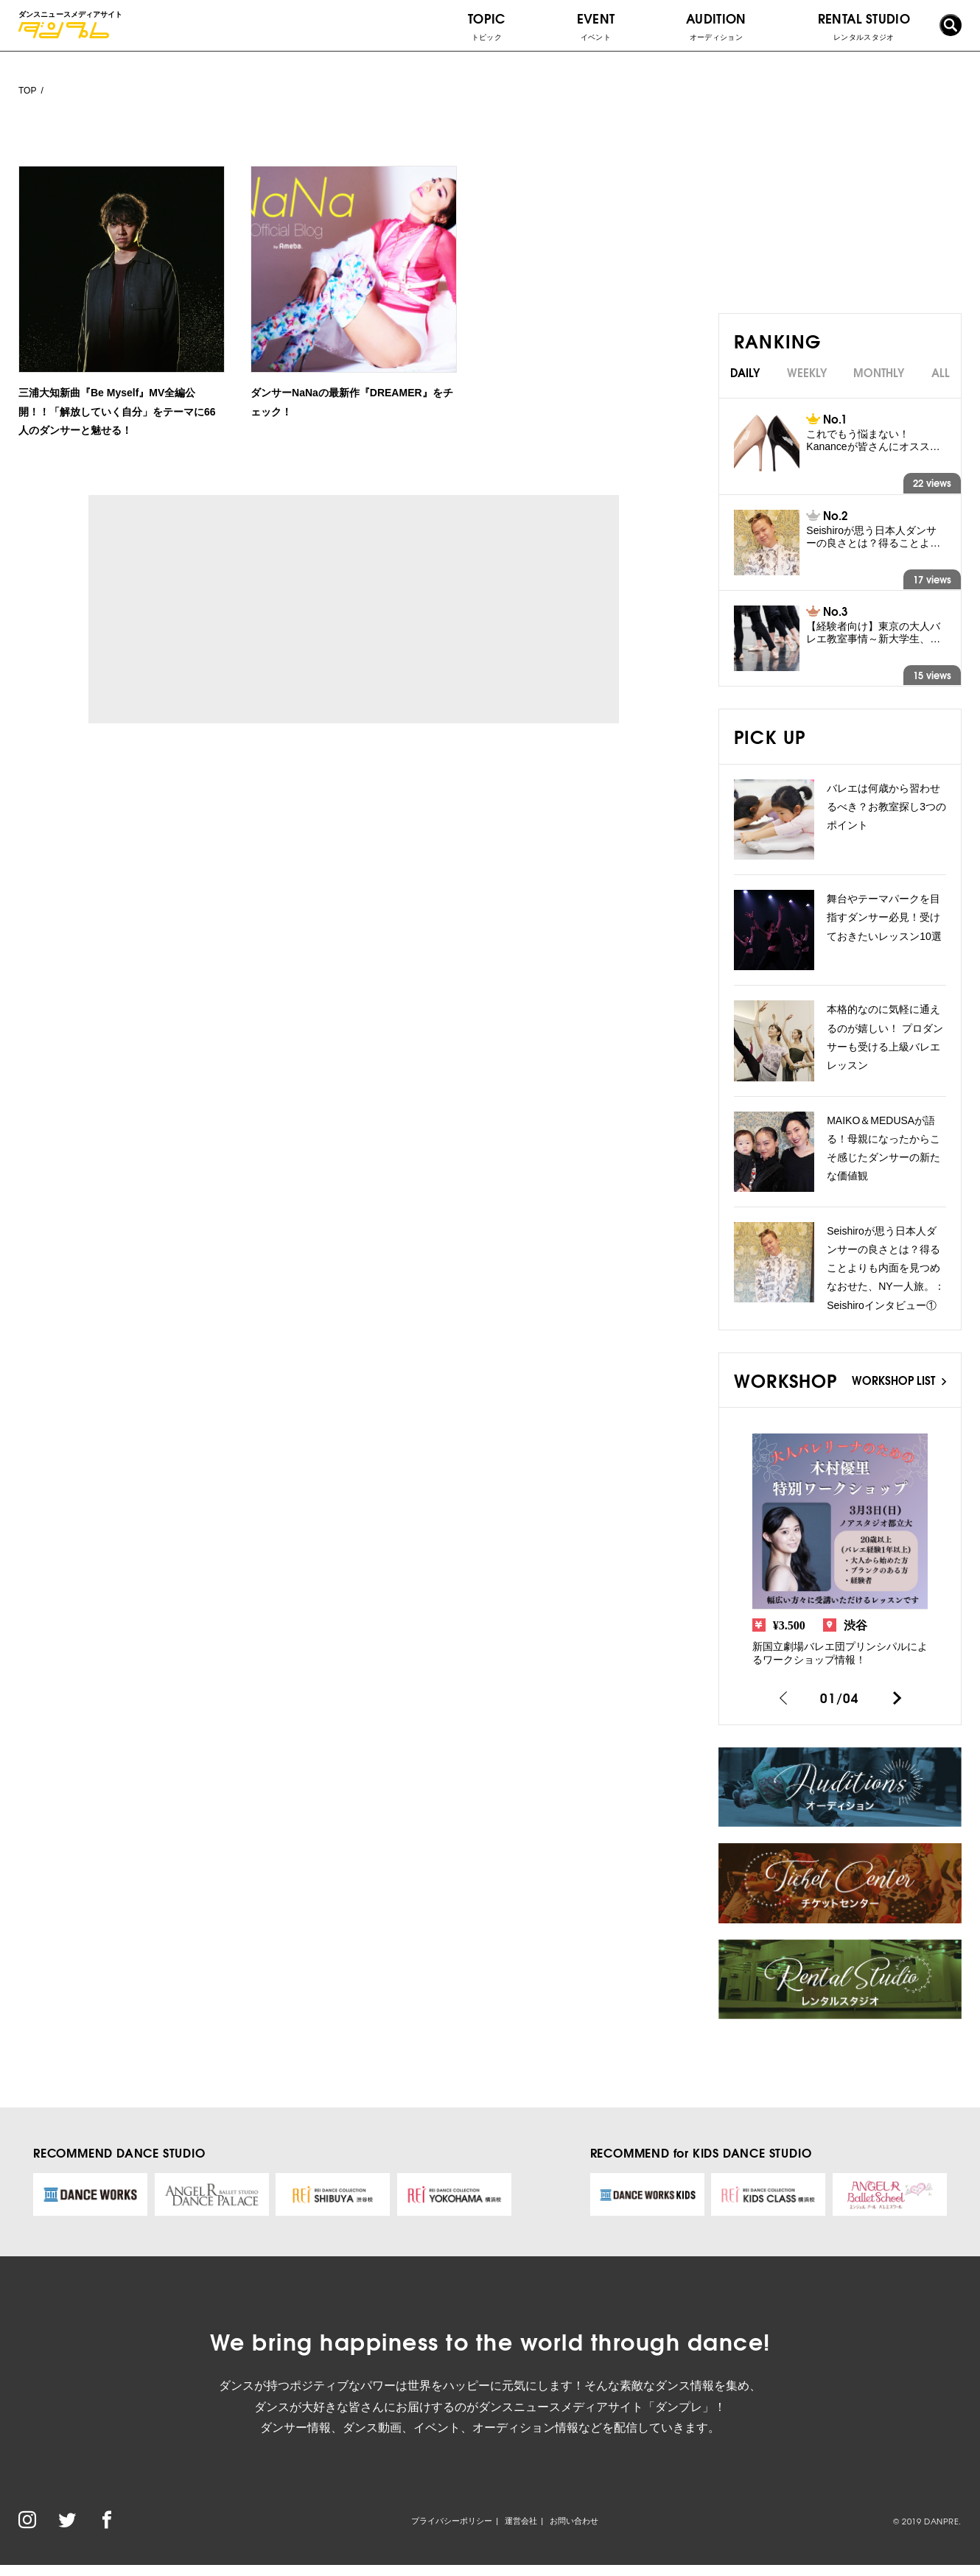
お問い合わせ (574, 2520)
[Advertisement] (224, 609)
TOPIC (486, 25)
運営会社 (521, 2520)
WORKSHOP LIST (899, 1380)
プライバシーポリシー (451, 2520)
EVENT (596, 25)
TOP (27, 90)
